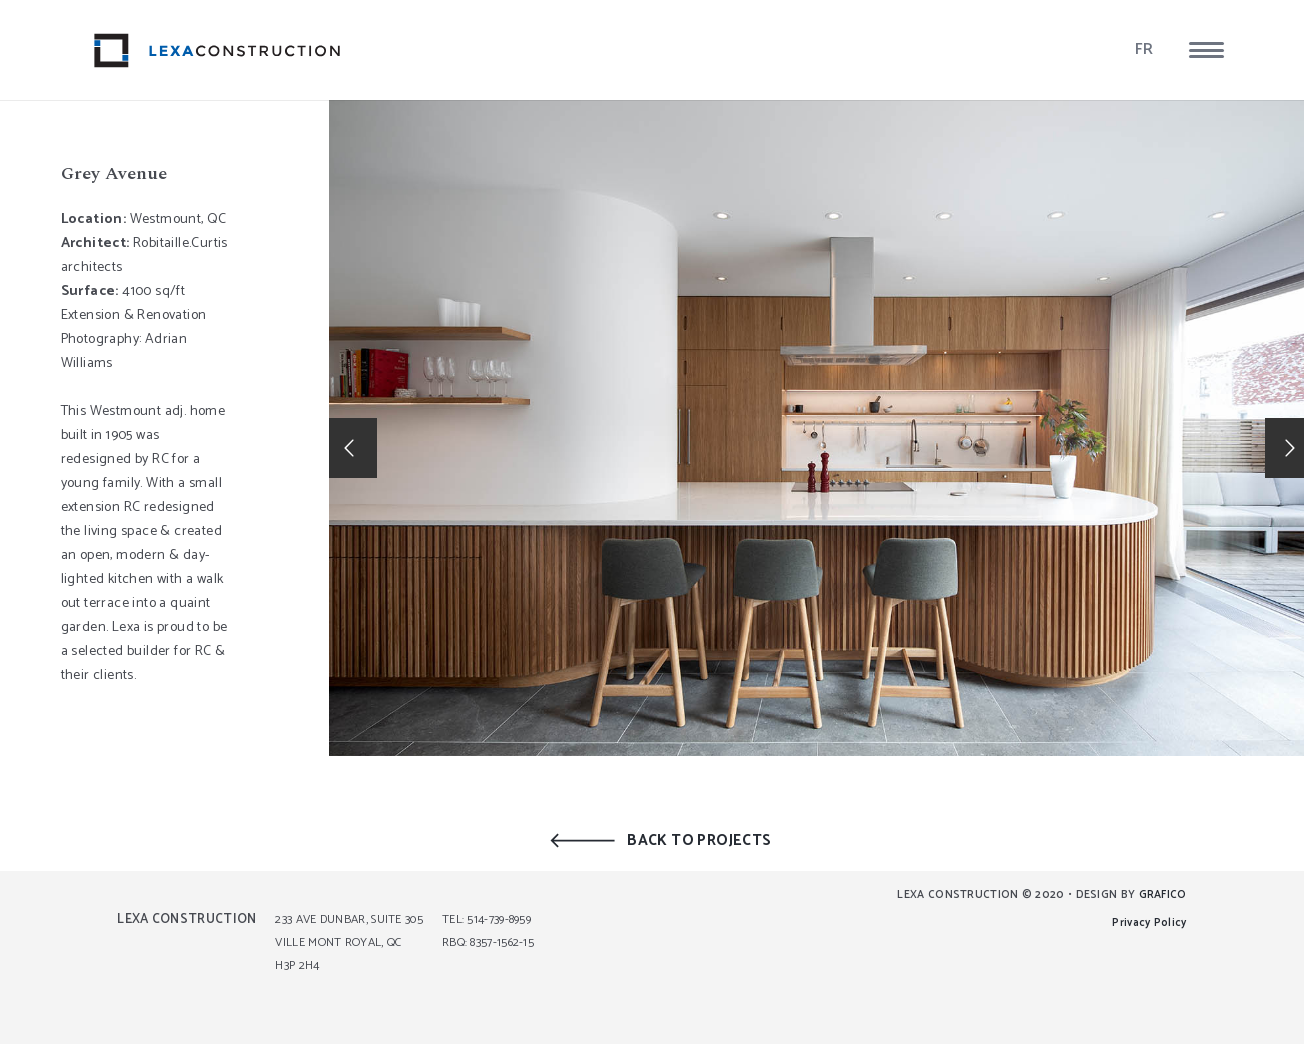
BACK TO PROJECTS (699, 840)
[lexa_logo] (217, 50)
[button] (1206, 50)
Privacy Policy (1149, 923)
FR (1144, 49)
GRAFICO (1163, 895)
